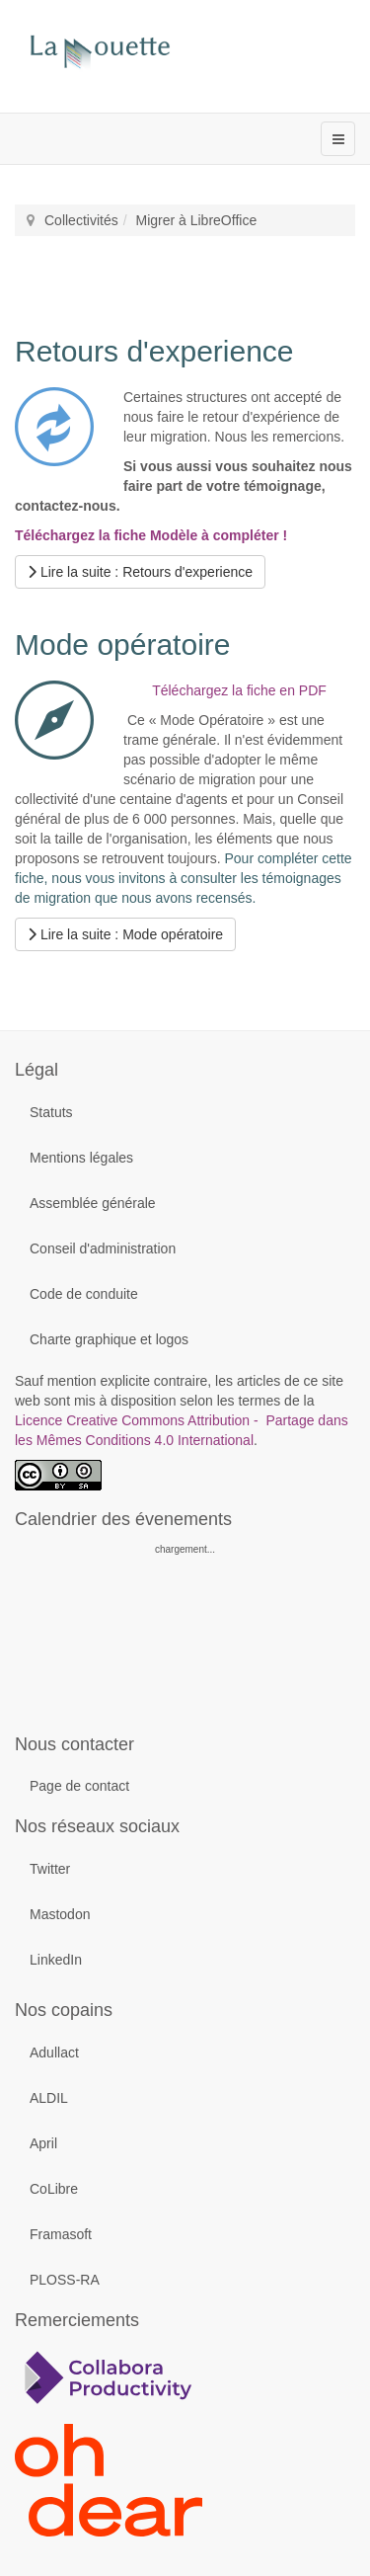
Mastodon (60, 1914)
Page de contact (79, 1786)
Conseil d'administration (103, 1248)
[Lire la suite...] (140, 572)
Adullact (54, 2052)
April (43, 2143)
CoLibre (54, 2189)
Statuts (51, 1112)
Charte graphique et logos (109, 1339)
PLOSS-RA (65, 2280)
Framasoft (61, 2234)
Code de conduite (84, 1294)
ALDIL (49, 2098)
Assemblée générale (93, 1203)
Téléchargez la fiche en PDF (239, 690)
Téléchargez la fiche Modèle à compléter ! (151, 535)
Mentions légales (81, 1158)
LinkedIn (56, 1960)
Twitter (50, 1869)
